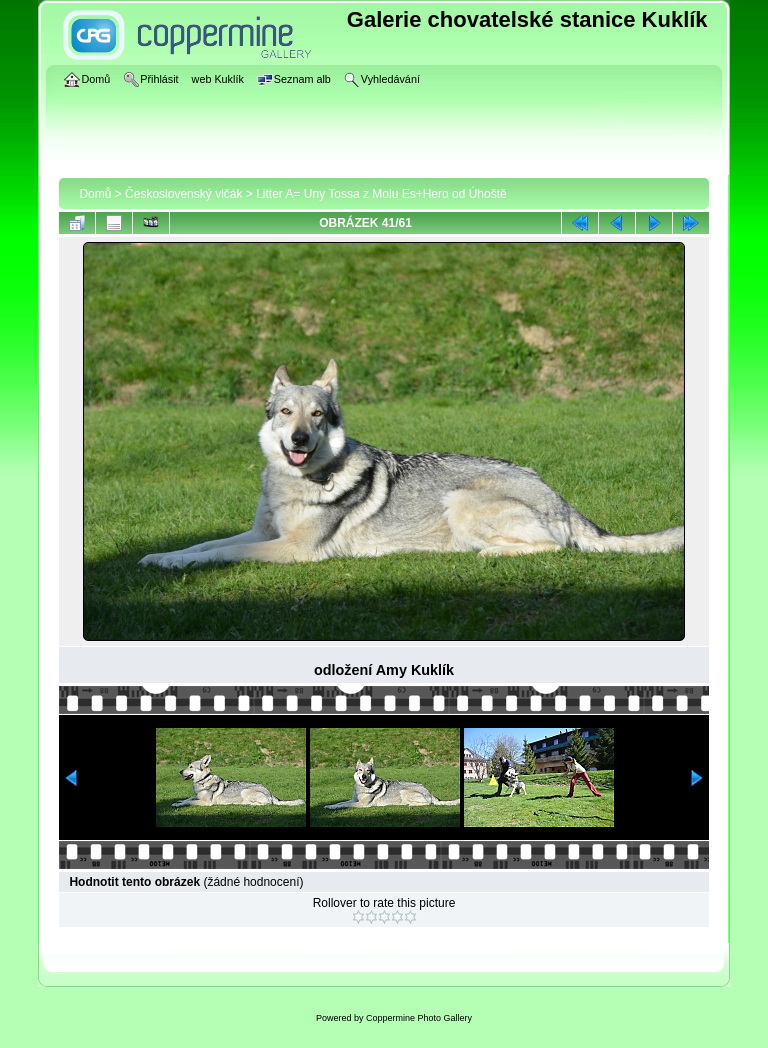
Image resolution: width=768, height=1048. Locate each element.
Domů (95, 194)
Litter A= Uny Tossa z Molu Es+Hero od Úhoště (381, 194)
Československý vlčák (183, 194)
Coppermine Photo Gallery (419, 1018)
